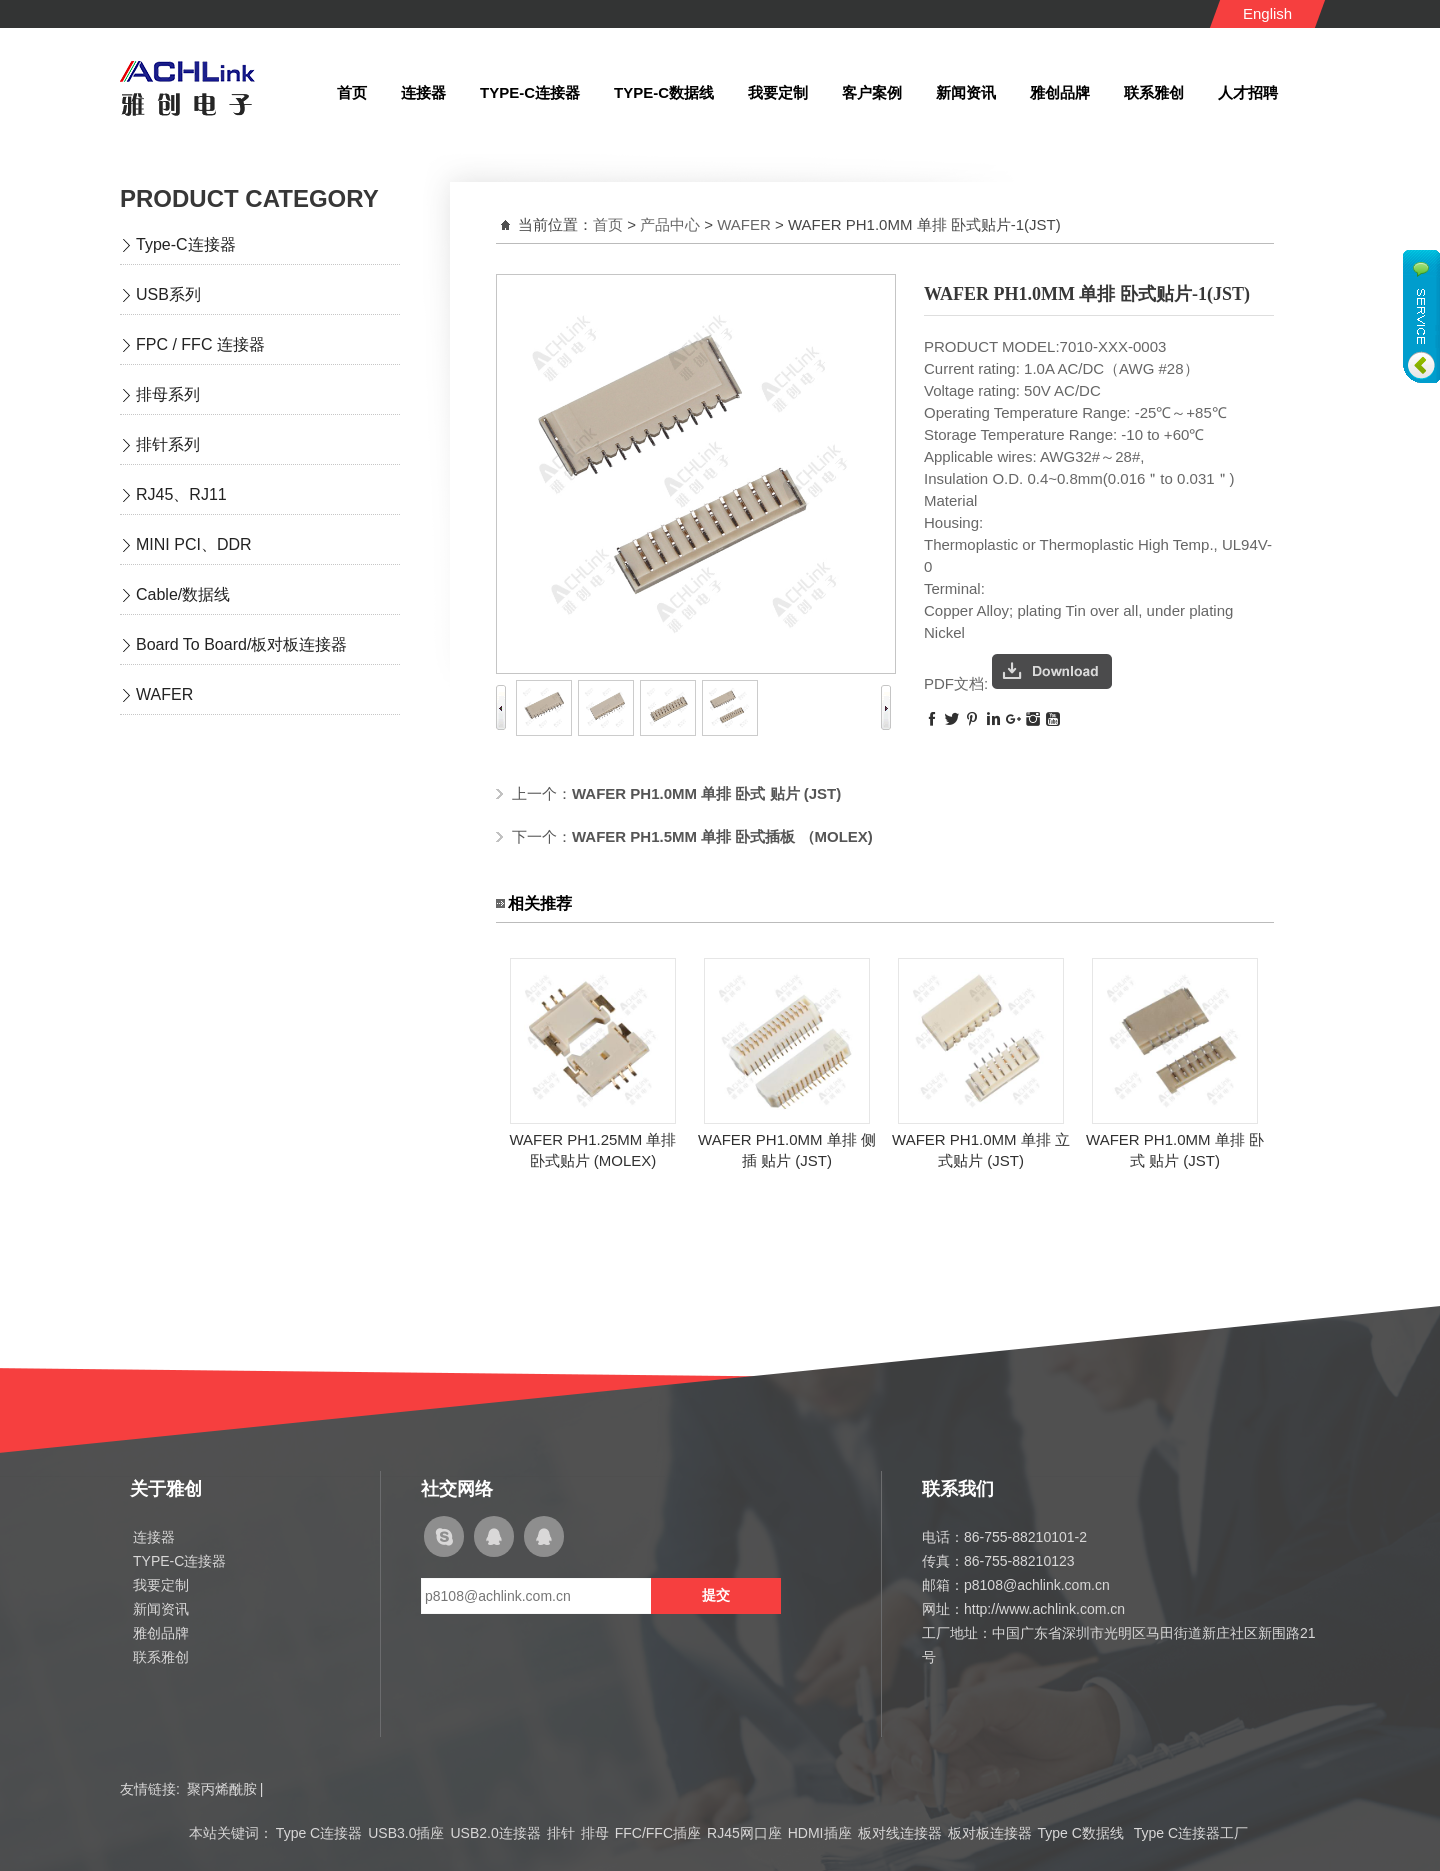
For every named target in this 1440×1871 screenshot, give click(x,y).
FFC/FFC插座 (658, 1833)
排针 (561, 1833)
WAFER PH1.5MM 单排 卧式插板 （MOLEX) (722, 836)
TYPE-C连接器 (179, 1561)
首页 (608, 224)
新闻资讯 (161, 1609)
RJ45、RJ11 (181, 494)
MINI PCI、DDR (194, 544)
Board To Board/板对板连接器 (241, 644)
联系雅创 (161, 1657)
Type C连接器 (319, 1833)
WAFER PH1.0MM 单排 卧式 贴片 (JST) (706, 793)
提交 (716, 1595)
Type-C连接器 (186, 244)
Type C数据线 (1083, 1833)
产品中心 (670, 224)
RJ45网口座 (744, 1833)
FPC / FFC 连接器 (200, 344)
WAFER (164, 694)
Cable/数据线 (183, 594)
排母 (595, 1833)
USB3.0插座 (406, 1833)
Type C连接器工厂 (1191, 1833)
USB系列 (168, 294)
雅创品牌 (161, 1633)
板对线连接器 (900, 1833)
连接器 (154, 1537)
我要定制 (161, 1585)
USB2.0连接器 (495, 1833)
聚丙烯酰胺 (222, 1789)
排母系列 (168, 394)
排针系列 (168, 444)
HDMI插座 (820, 1833)
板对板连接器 (990, 1833)
